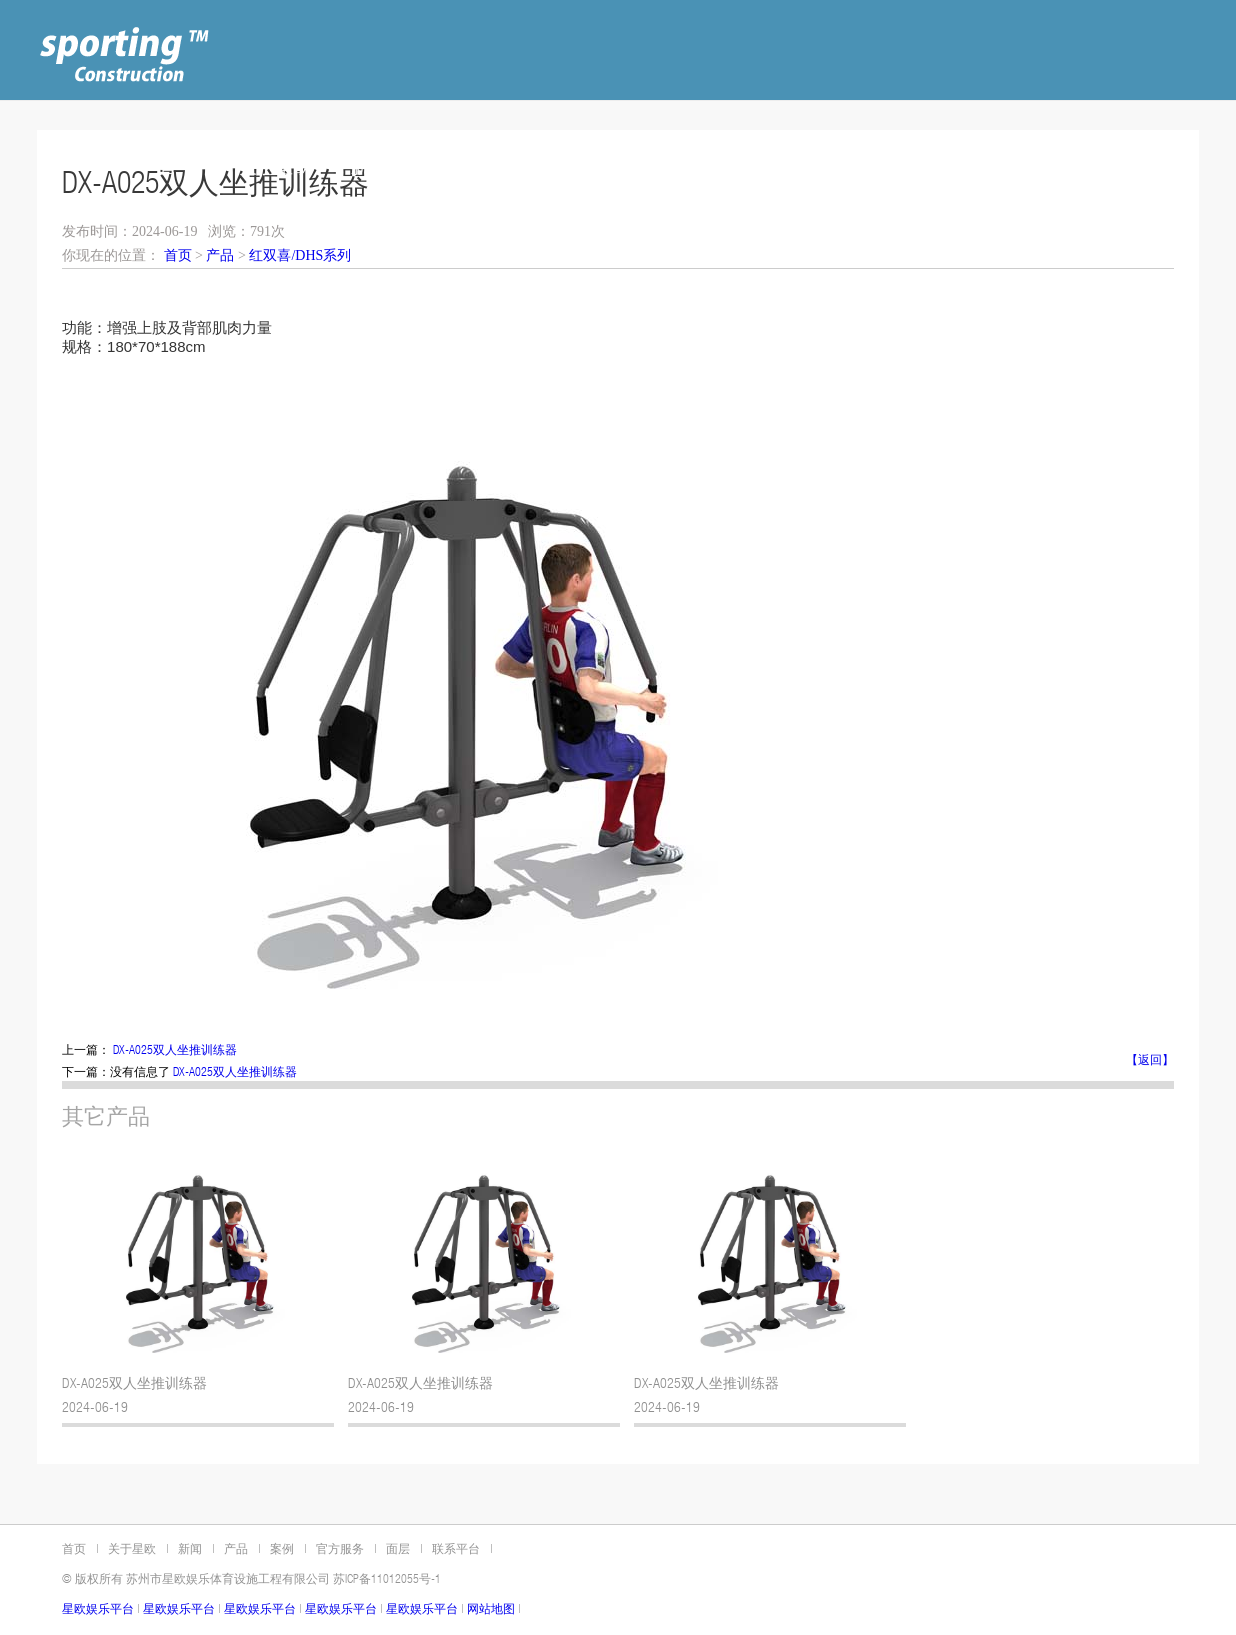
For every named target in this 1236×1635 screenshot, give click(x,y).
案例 (279, 1550)
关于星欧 (129, 1550)
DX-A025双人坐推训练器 (175, 1051)
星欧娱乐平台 (98, 1610)
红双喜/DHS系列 (300, 255)
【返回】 (1150, 1061)
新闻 (187, 1550)
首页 (178, 255)
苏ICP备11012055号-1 (387, 1580)
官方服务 (337, 1550)
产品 (220, 255)
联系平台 (453, 1550)
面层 (395, 1550)
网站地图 (491, 1610)
